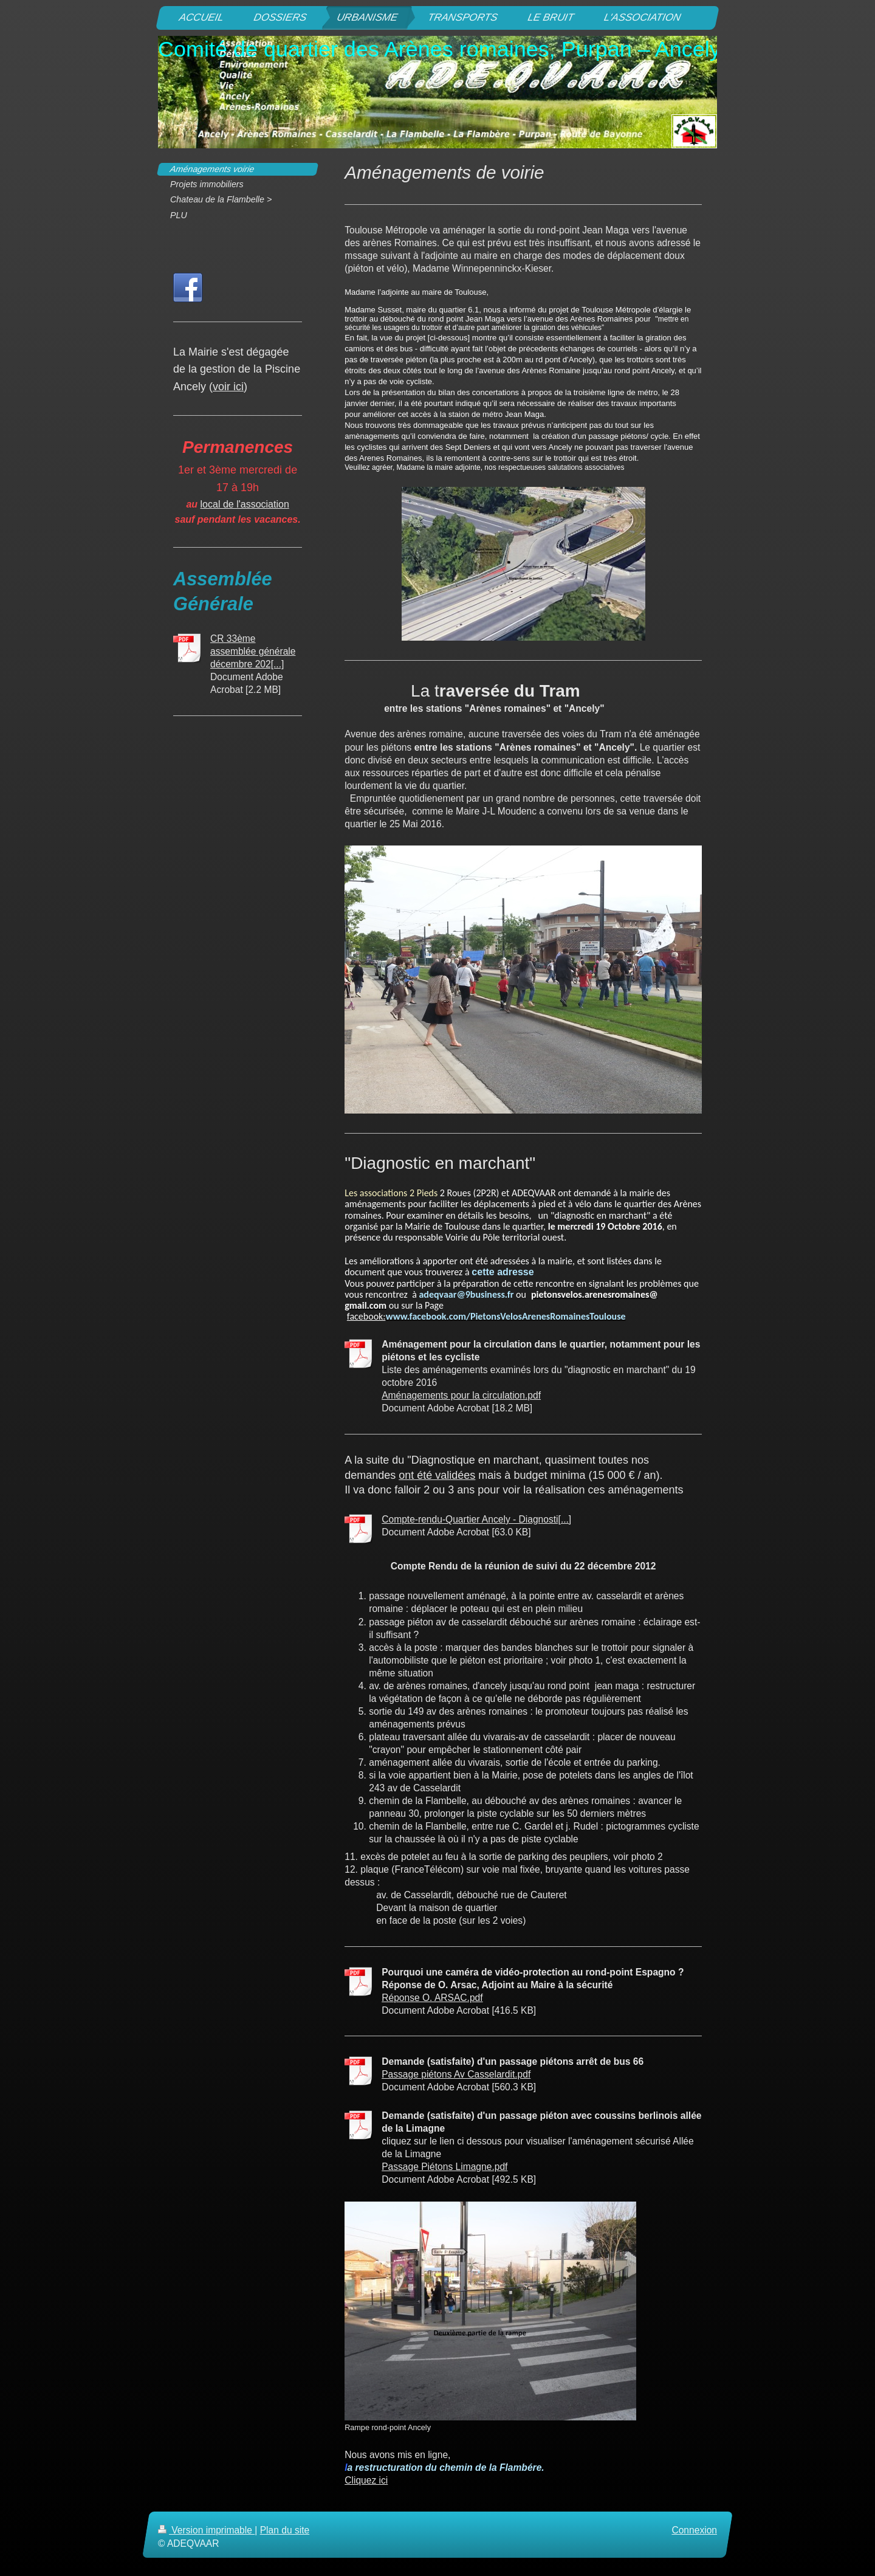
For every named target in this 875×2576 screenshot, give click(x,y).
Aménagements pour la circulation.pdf (461, 1395)
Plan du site (285, 2530)
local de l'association (245, 504)
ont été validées (437, 1475)
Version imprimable (206, 2530)
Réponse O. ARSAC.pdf (432, 1997)
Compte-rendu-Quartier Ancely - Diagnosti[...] (476, 1519)
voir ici (228, 387)
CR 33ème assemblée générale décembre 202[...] (252, 651)
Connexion (694, 2530)
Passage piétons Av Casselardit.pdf (456, 2074)
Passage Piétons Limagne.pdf (444, 2166)
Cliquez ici (366, 2480)
